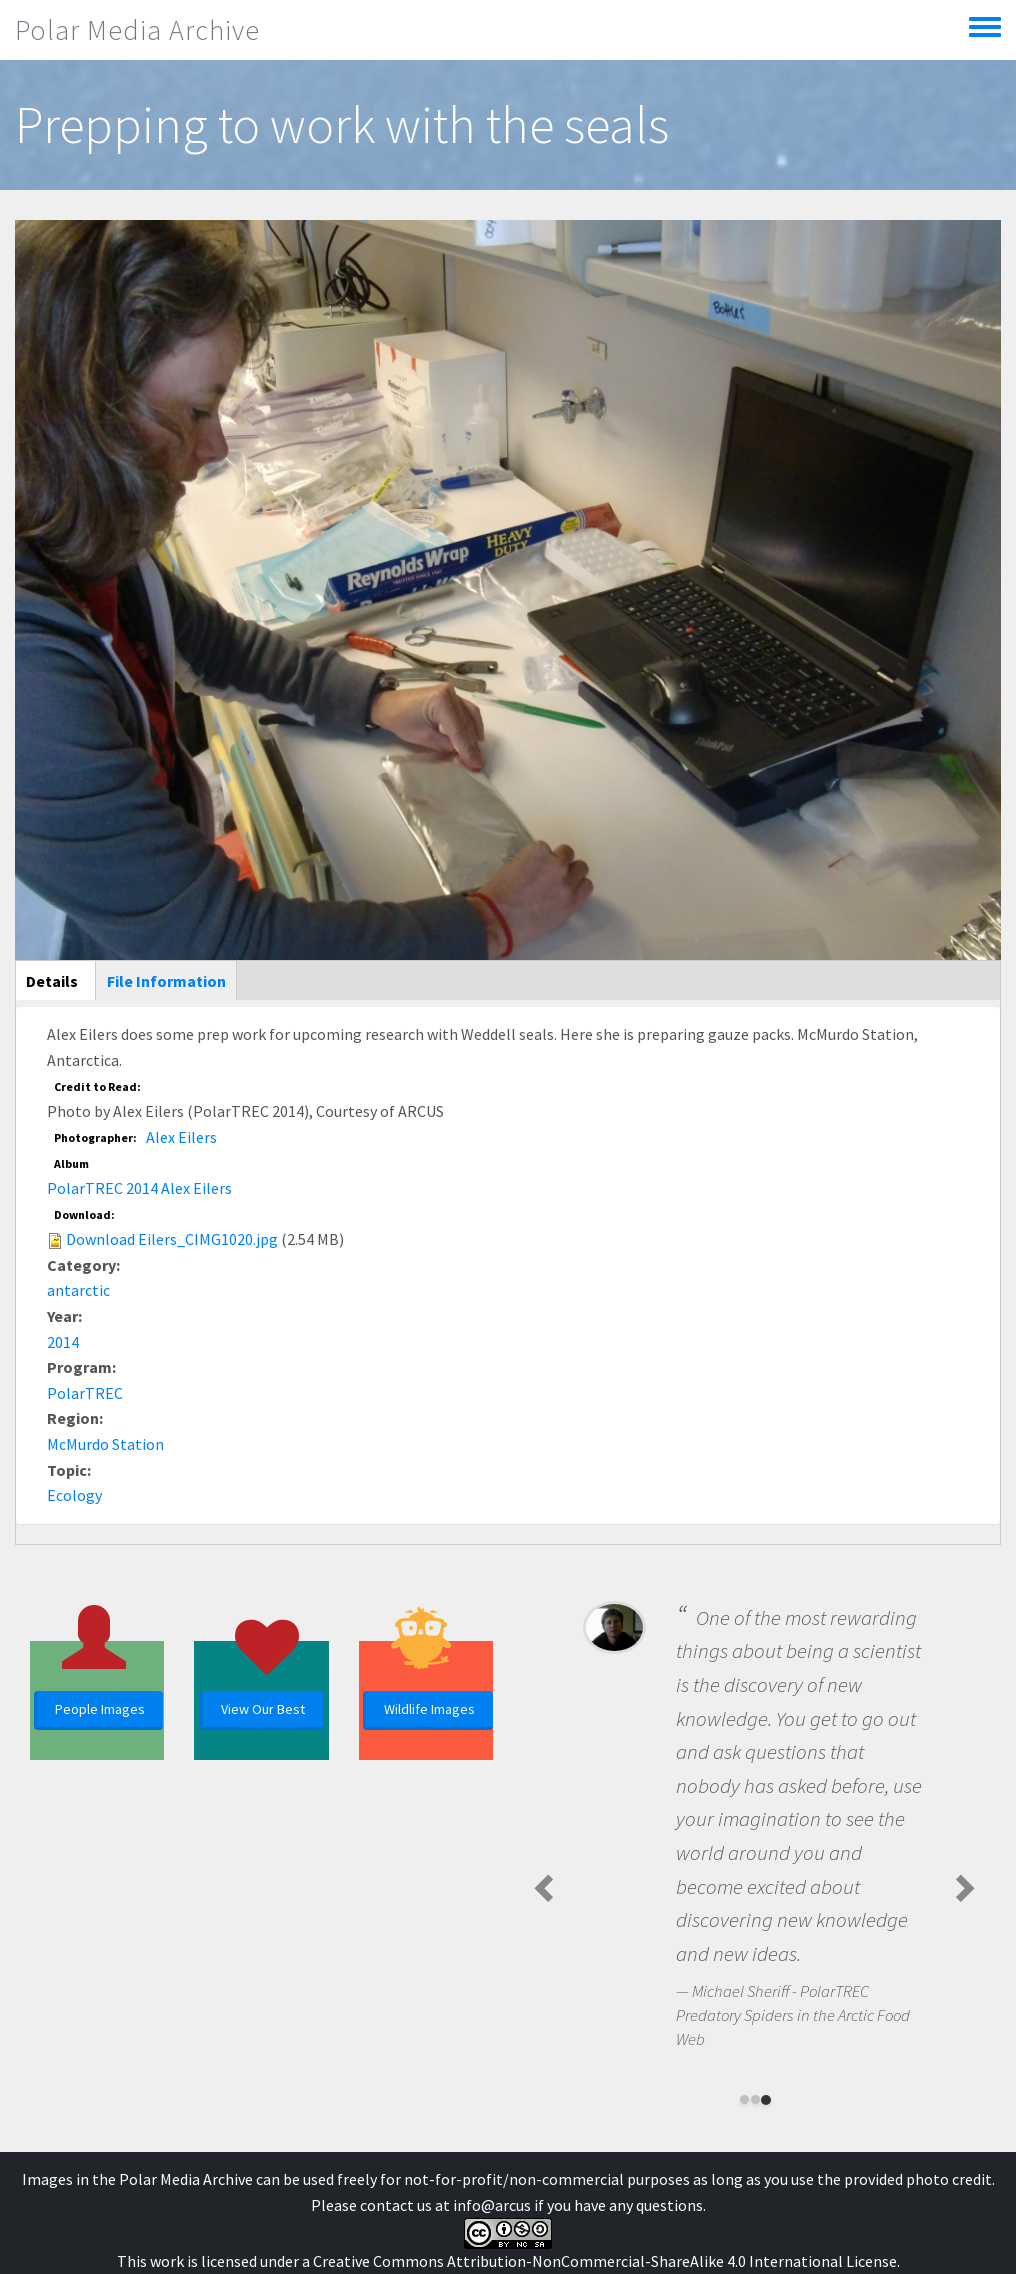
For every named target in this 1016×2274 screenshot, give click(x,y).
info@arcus (492, 2205)
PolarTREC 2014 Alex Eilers (139, 1188)
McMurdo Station (105, 1444)
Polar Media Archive (137, 30)
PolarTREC (85, 1393)
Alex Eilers (181, 1137)
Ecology (74, 1495)
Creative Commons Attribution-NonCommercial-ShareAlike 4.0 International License (605, 2261)
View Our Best (263, 1709)
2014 (63, 1342)
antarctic (78, 1290)
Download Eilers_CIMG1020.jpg (172, 1239)
